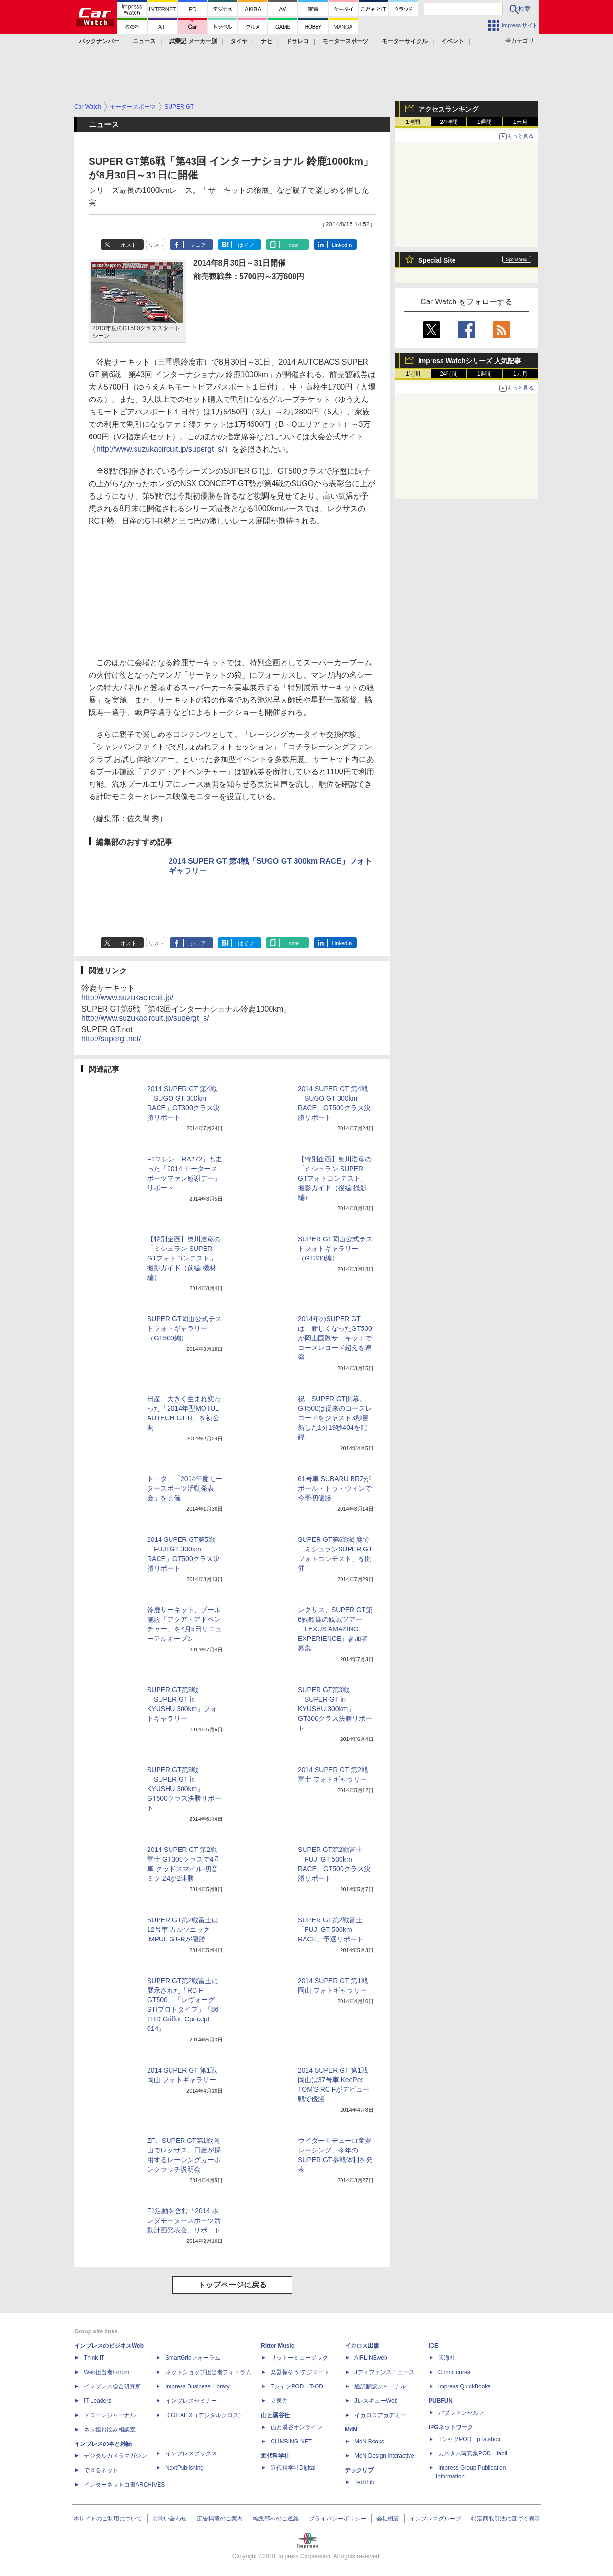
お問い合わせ (169, 2518)
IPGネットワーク (451, 2427)
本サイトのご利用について (107, 2518)
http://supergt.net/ (111, 1039)
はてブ (246, 245)
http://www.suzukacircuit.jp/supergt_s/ (160, 449)
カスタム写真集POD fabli (472, 2453)
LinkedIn (342, 245)
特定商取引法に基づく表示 (505, 2518)
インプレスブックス (191, 2453)
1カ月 (520, 122)
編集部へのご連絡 (276, 2518)
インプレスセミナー (191, 2401)
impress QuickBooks (464, 2386)
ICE (433, 2345)
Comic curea (454, 2372)
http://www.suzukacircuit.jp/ (127, 997)
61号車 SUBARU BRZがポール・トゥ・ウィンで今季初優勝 (335, 1488)
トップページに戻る (232, 2285)
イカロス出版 (362, 2345)
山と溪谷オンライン (296, 2427)
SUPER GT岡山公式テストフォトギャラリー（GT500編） (184, 1328)
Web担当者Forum (106, 2372)
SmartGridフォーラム (192, 2357)
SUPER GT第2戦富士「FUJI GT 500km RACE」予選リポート (330, 1929)
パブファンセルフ (461, 2412)
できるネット (101, 2470)
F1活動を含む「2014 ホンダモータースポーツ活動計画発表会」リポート (184, 2220)
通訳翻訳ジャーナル (380, 2386)
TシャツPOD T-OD (297, 2386)
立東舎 (279, 2401)
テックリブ (359, 2470)
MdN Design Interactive (384, 2456)
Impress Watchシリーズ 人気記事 (469, 361)
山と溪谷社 (275, 2415)
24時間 (448, 122)
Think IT (94, 2357)
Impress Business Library (197, 2386)
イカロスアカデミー (380, 2415)
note (294, 245)
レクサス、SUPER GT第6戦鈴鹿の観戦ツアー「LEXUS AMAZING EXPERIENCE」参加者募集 (335, 1629)
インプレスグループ (435, 2518)
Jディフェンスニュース (384, 2372)
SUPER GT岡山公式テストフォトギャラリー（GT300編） (335, 1248)
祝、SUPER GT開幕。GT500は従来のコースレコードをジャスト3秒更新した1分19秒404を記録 (335, 1418)
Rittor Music (277, 2345)
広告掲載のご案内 (220, 2518)
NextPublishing (184, 2467)
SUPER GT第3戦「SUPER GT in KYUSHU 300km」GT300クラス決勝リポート (335, 1709)
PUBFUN (441, 2401)
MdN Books (369, 2441)
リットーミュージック (299, 2357)
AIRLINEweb (370, 2357)
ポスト (128, 245)
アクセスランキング (448, 109)
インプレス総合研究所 (112, 2386)
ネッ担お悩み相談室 (110, 2429)
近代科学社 (275, 2456)
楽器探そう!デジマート (300, 2372)
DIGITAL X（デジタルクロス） (204, 2415)
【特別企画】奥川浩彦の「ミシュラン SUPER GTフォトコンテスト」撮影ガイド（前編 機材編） (184, 1258)
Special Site (437, 260)
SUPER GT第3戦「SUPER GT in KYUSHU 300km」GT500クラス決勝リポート (184, 1789)
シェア (198, 245)
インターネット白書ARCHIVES (124, 2484)
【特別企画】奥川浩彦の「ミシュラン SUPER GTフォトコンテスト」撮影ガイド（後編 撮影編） (335, 1178)
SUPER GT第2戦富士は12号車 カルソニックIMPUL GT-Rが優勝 (182, 1929)
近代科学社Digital (293, 2467)
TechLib (364, 2482)
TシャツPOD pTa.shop (469, 2439)
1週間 (484, 122)
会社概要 (387, 2518)
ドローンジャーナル (110, 2415)
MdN (351, 2429)
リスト (156, 245)
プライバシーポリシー (337, 2518)
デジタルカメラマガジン (115, 2456)
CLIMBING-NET (291, 2441)
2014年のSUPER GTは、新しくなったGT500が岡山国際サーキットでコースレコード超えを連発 (335, 1338)
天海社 (446, 2357)
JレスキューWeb (375, 2401)
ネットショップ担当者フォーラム (208, 2372)
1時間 (413, 122)
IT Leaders (97, 2401)
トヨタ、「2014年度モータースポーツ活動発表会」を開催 (184, 1488)
